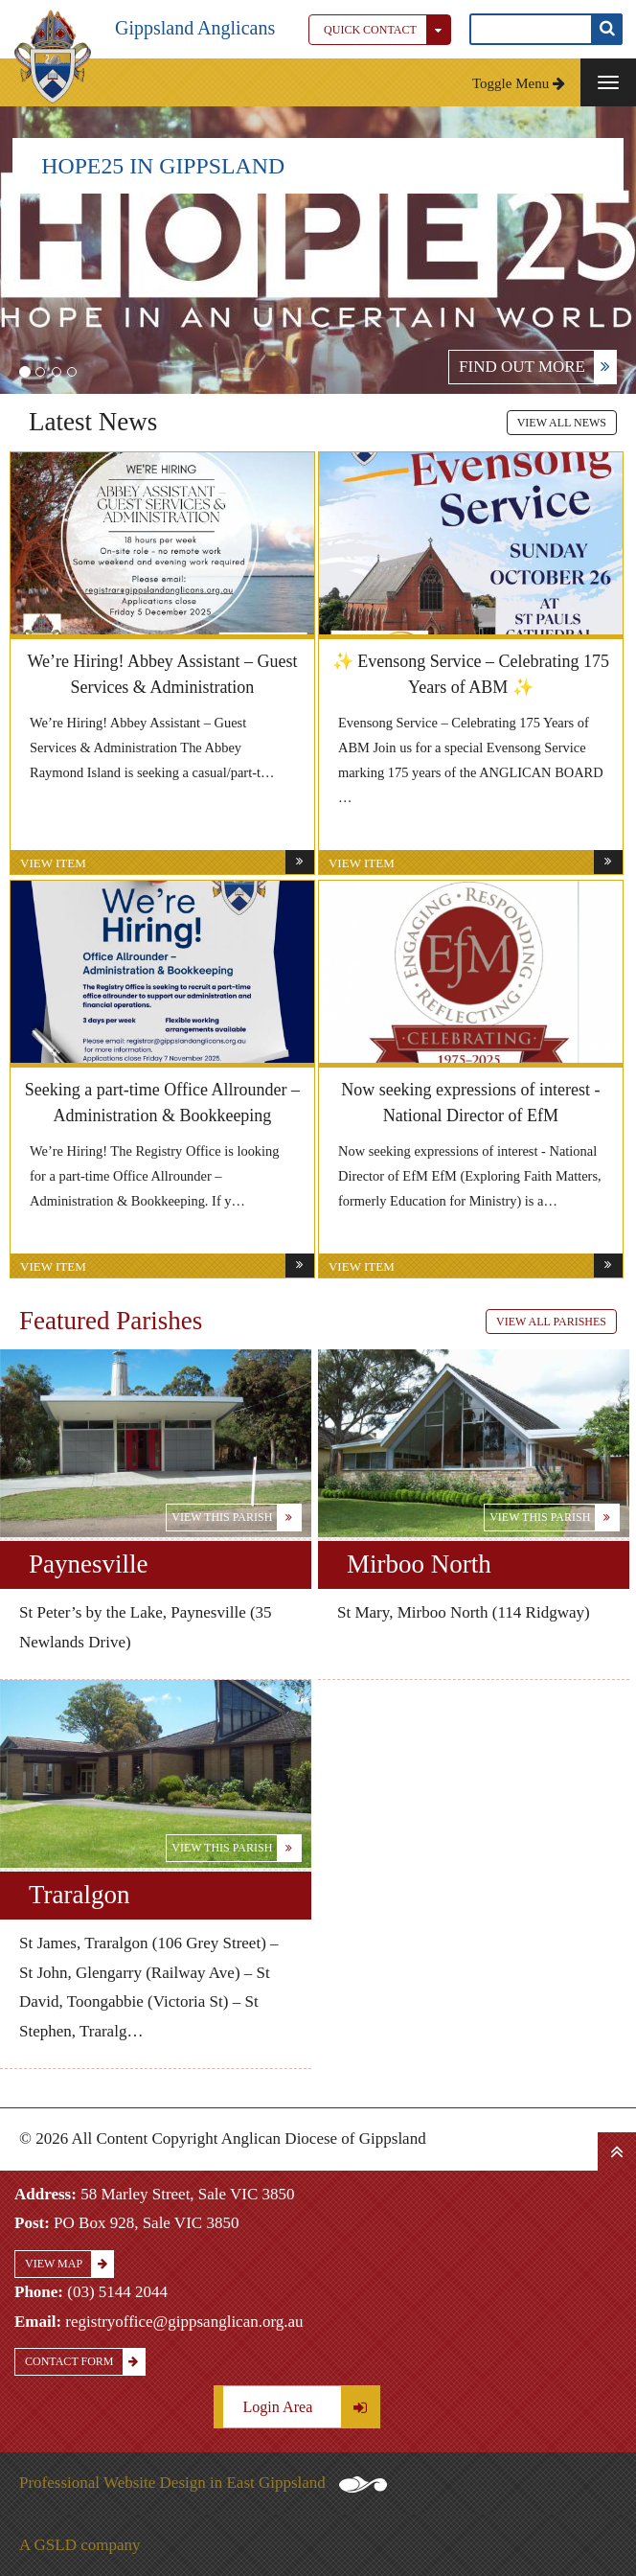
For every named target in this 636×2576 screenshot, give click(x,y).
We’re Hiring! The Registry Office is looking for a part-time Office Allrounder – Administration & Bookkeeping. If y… (155, 1175)
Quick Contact (387, 29)
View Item (167, 862)
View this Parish (236, 1517)
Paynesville (88, 1564)
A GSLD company (80, 2545)
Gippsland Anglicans (195, 27)
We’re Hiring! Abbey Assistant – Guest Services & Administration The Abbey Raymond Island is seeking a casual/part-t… (152, 747)
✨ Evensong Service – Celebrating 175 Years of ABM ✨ (470, 674)
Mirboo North (419, 1564)
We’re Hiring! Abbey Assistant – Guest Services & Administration (162, 674)
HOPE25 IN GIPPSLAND (162, 165)
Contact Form (85, 2362)
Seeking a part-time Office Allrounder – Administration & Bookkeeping (162, 1102)
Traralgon (79, 1894)
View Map (69, 2264)
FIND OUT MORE (537, 367)
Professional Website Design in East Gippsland (203, 2483)
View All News (561, 422)
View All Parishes (551, 1321)
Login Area (310, 2406)
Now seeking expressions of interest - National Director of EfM (470, 1102)
